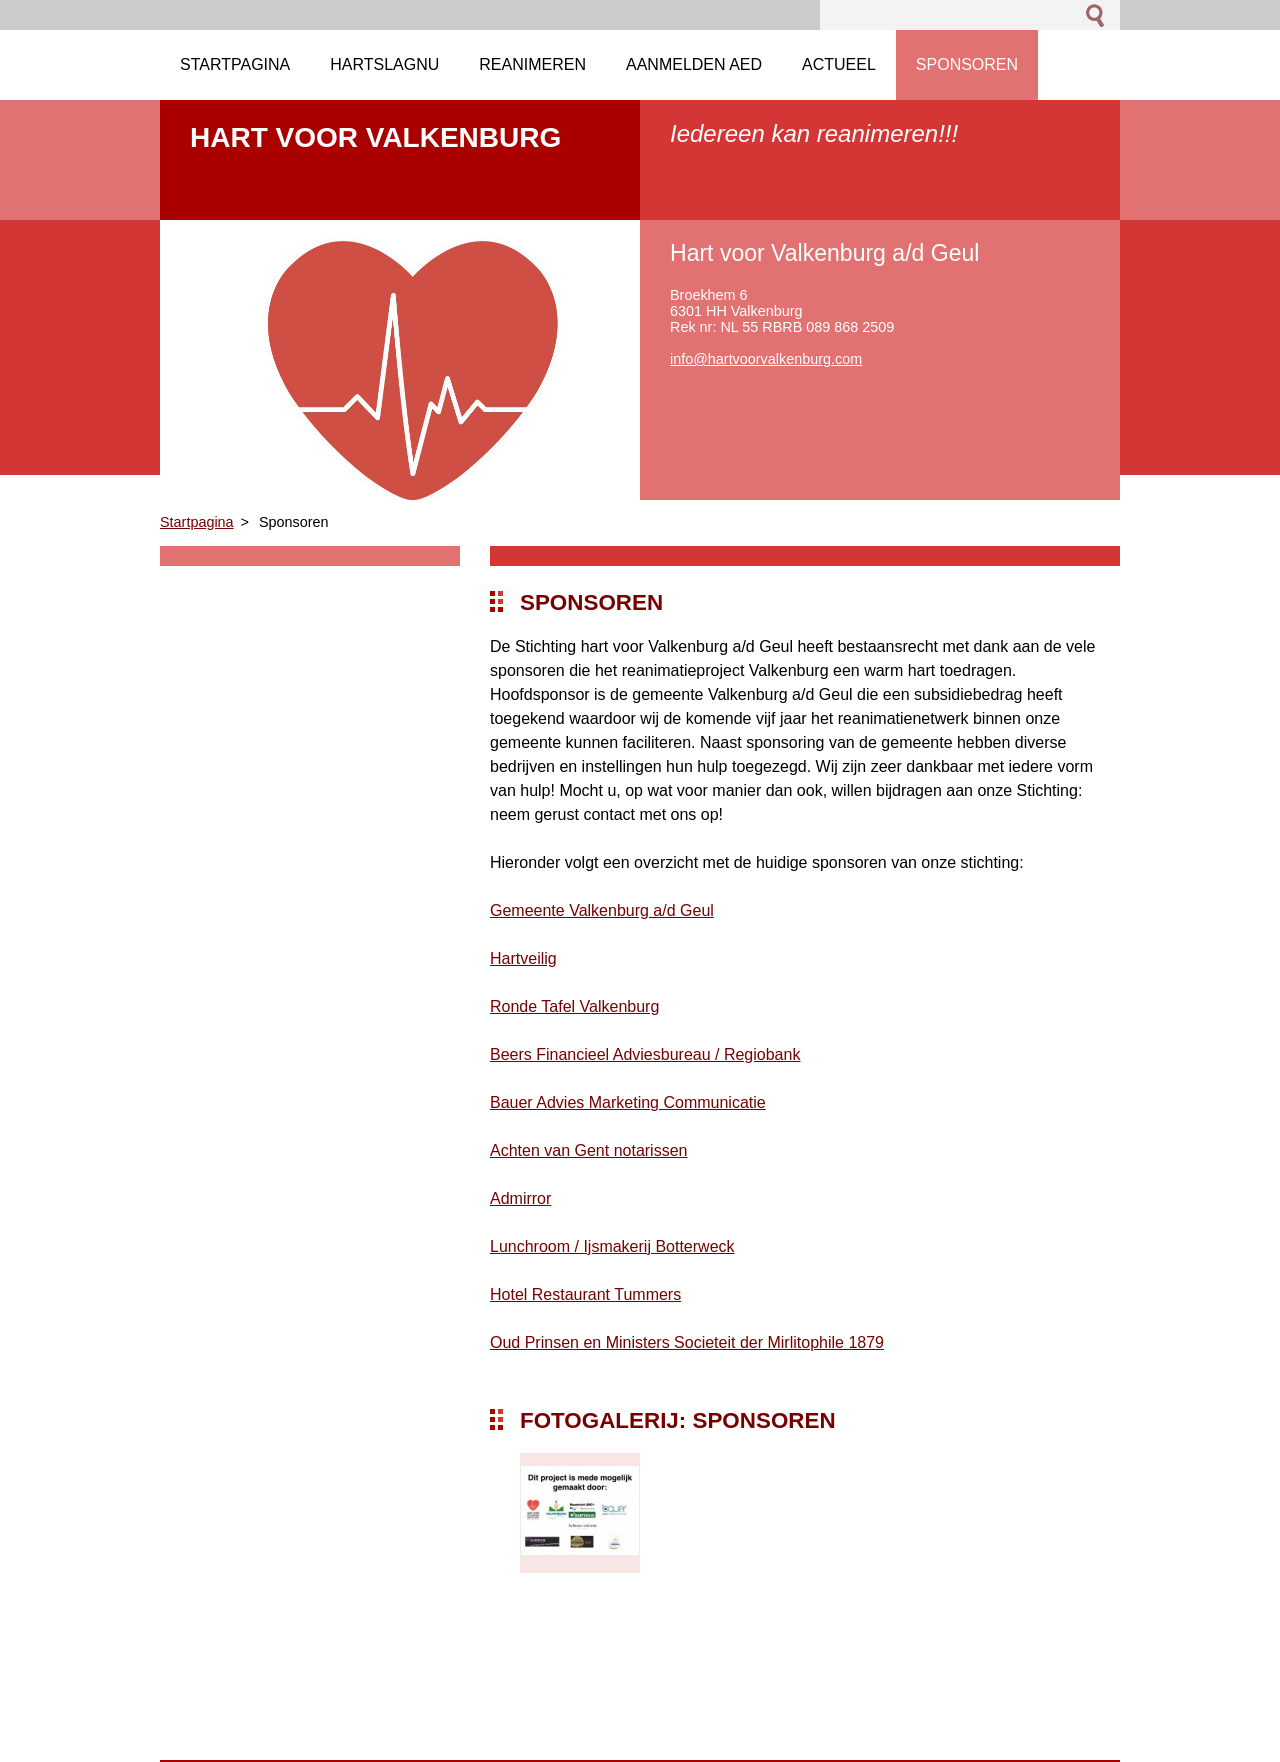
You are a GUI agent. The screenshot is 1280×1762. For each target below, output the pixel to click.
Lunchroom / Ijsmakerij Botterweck (612, 1246)
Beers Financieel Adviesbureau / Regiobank (645, 1054)
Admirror (520, 1198)
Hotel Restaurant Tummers (585, 1294)
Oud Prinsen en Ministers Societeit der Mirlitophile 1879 (687, 1342)
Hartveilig (523, 958)
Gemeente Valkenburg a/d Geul (602, 910)
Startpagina (197, 522)
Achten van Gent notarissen (588, 1150)
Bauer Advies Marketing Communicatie (628, 1102)
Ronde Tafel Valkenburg (574, 1006)
